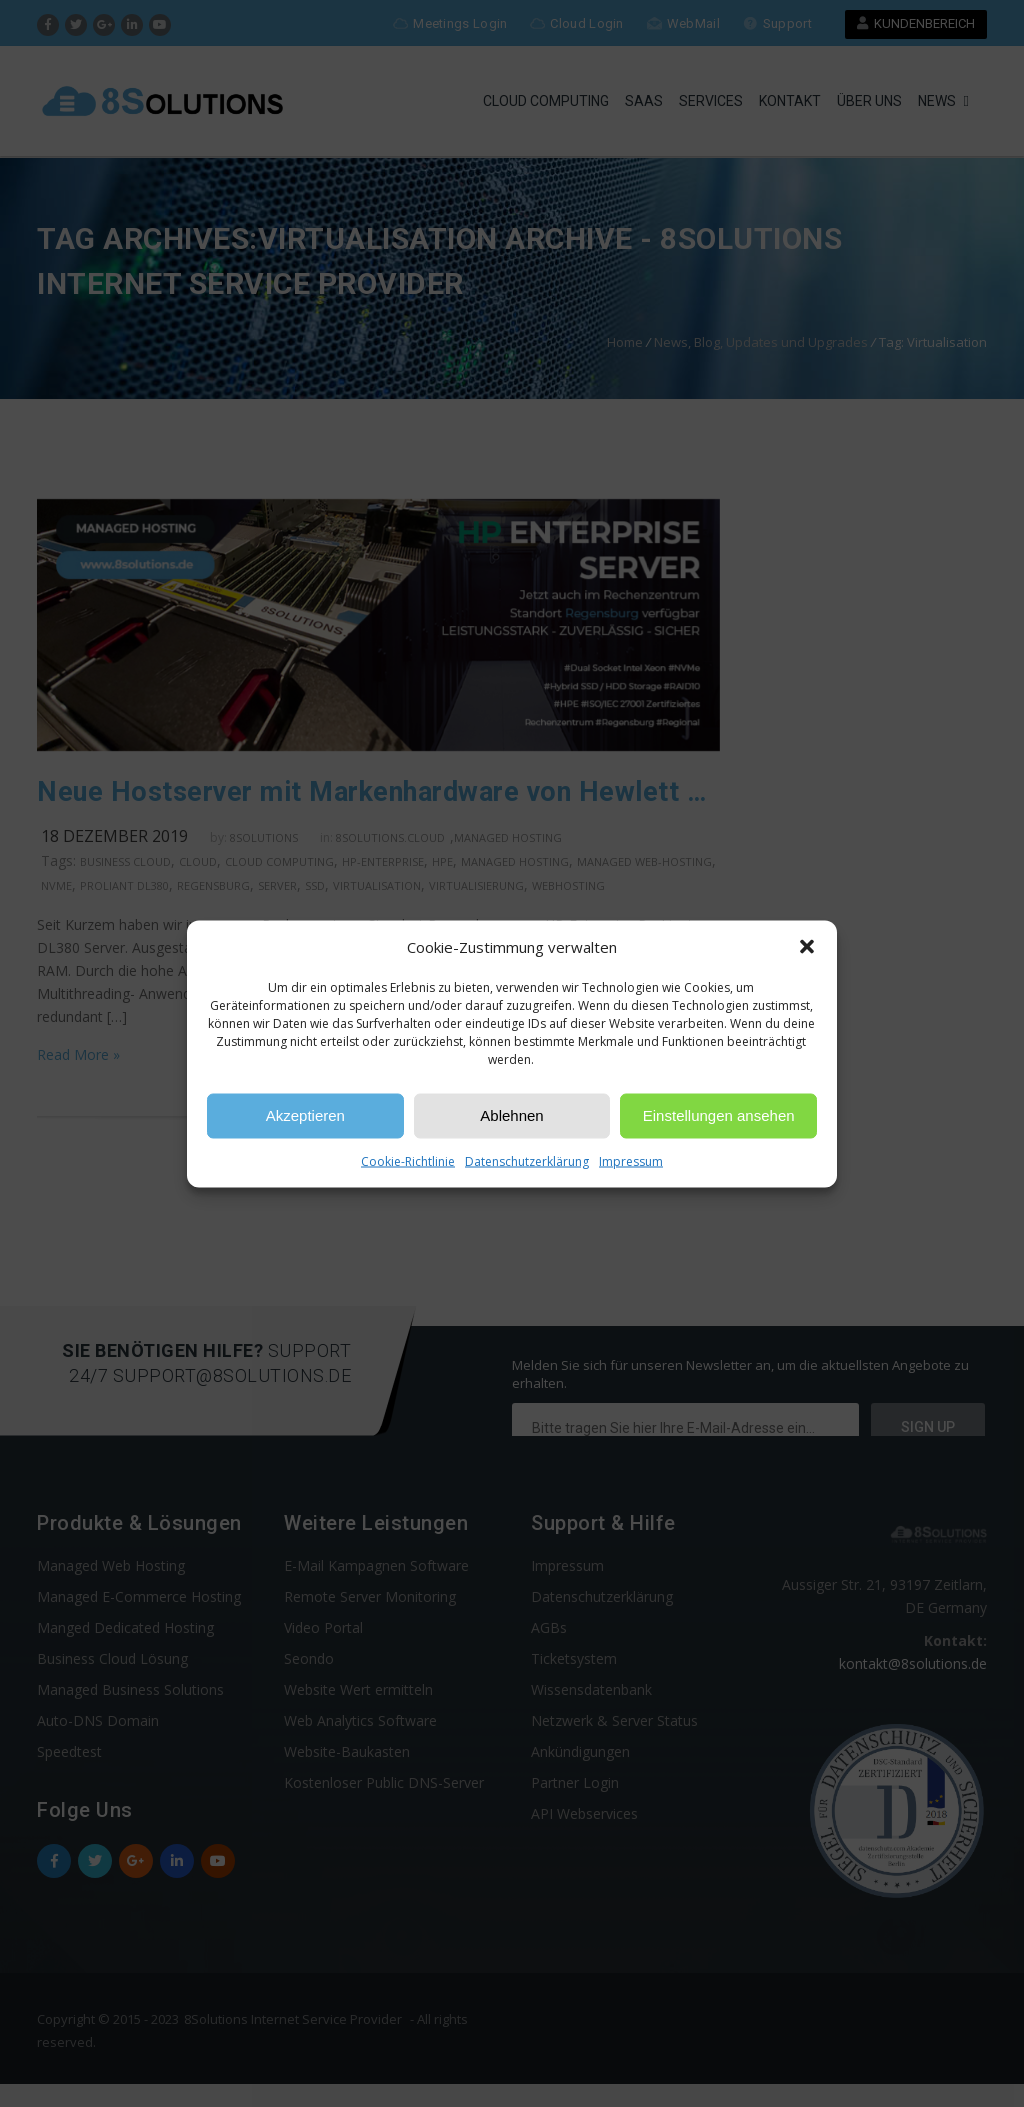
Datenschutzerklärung (527, 1160)
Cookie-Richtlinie (408, 1160)
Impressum (631, 1160)
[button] (807, 947)
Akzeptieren (305, 1115)
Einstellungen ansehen (719, 1115)
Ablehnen (511, 1115)
